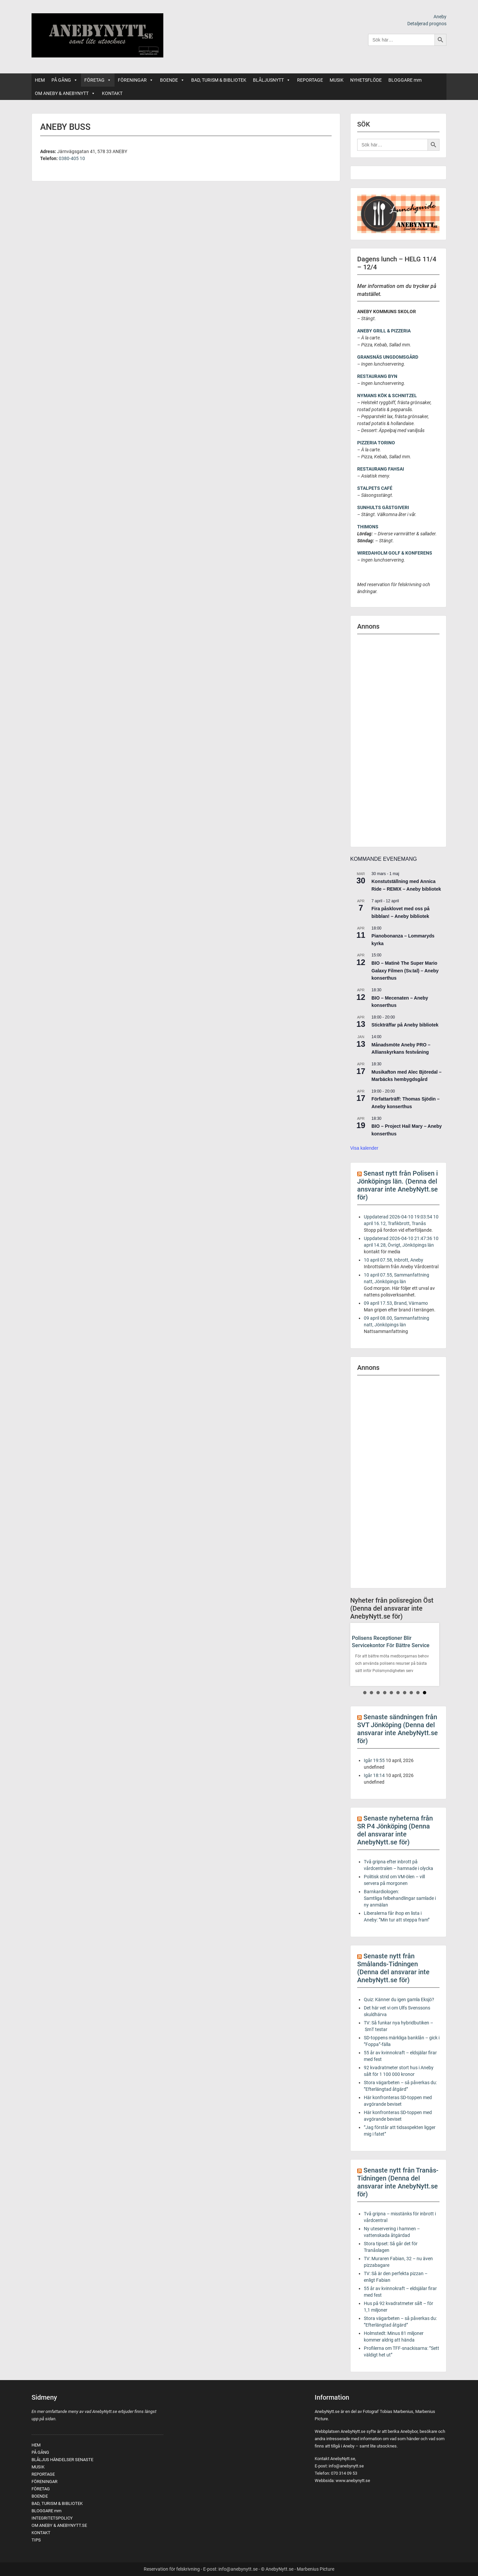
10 (424, 1692)
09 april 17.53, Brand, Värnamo (396, 1303)
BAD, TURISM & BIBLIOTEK (218, 80)
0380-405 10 (72, 158)
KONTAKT (112, 93)
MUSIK (337, 80)
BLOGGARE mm (405, 80)
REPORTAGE (310, 80)
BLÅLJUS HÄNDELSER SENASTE (62, 2459)
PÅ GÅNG (64, 80)
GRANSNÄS (369, 357)
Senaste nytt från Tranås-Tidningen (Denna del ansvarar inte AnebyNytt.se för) (397, 2182)
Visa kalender (364, 1148)
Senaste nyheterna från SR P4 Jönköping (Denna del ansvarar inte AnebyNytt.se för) (395, 1830)
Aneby (440, 16)
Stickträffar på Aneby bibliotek (404, 1024)
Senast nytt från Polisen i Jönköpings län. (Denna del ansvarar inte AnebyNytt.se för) (397, 1185)
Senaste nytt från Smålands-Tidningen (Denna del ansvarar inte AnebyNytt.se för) (393, 1968)
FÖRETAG (97, 80)
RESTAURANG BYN (377, 376)
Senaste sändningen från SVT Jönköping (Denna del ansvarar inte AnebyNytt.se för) (397, 1729)
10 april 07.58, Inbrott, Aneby (393, 1260)
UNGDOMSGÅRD (400, 357)
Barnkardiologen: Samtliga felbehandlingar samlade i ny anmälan (400, 1898)
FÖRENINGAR (135, 80)
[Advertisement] (398, 740)
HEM (40, 80)
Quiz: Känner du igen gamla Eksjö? (399, 1999)
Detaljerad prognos (426, 23)
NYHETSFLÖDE (366, 80)
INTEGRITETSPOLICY (52, 2518)
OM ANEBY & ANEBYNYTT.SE (59, 2525)
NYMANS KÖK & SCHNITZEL (387, 395)
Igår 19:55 (374, 1760)
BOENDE (172, 80)
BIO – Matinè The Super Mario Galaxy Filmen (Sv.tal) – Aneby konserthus (404, 970)
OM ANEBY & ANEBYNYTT (65, 93)
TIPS (36, 2539)
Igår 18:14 (374, 1775)
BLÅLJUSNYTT (271, 80)
